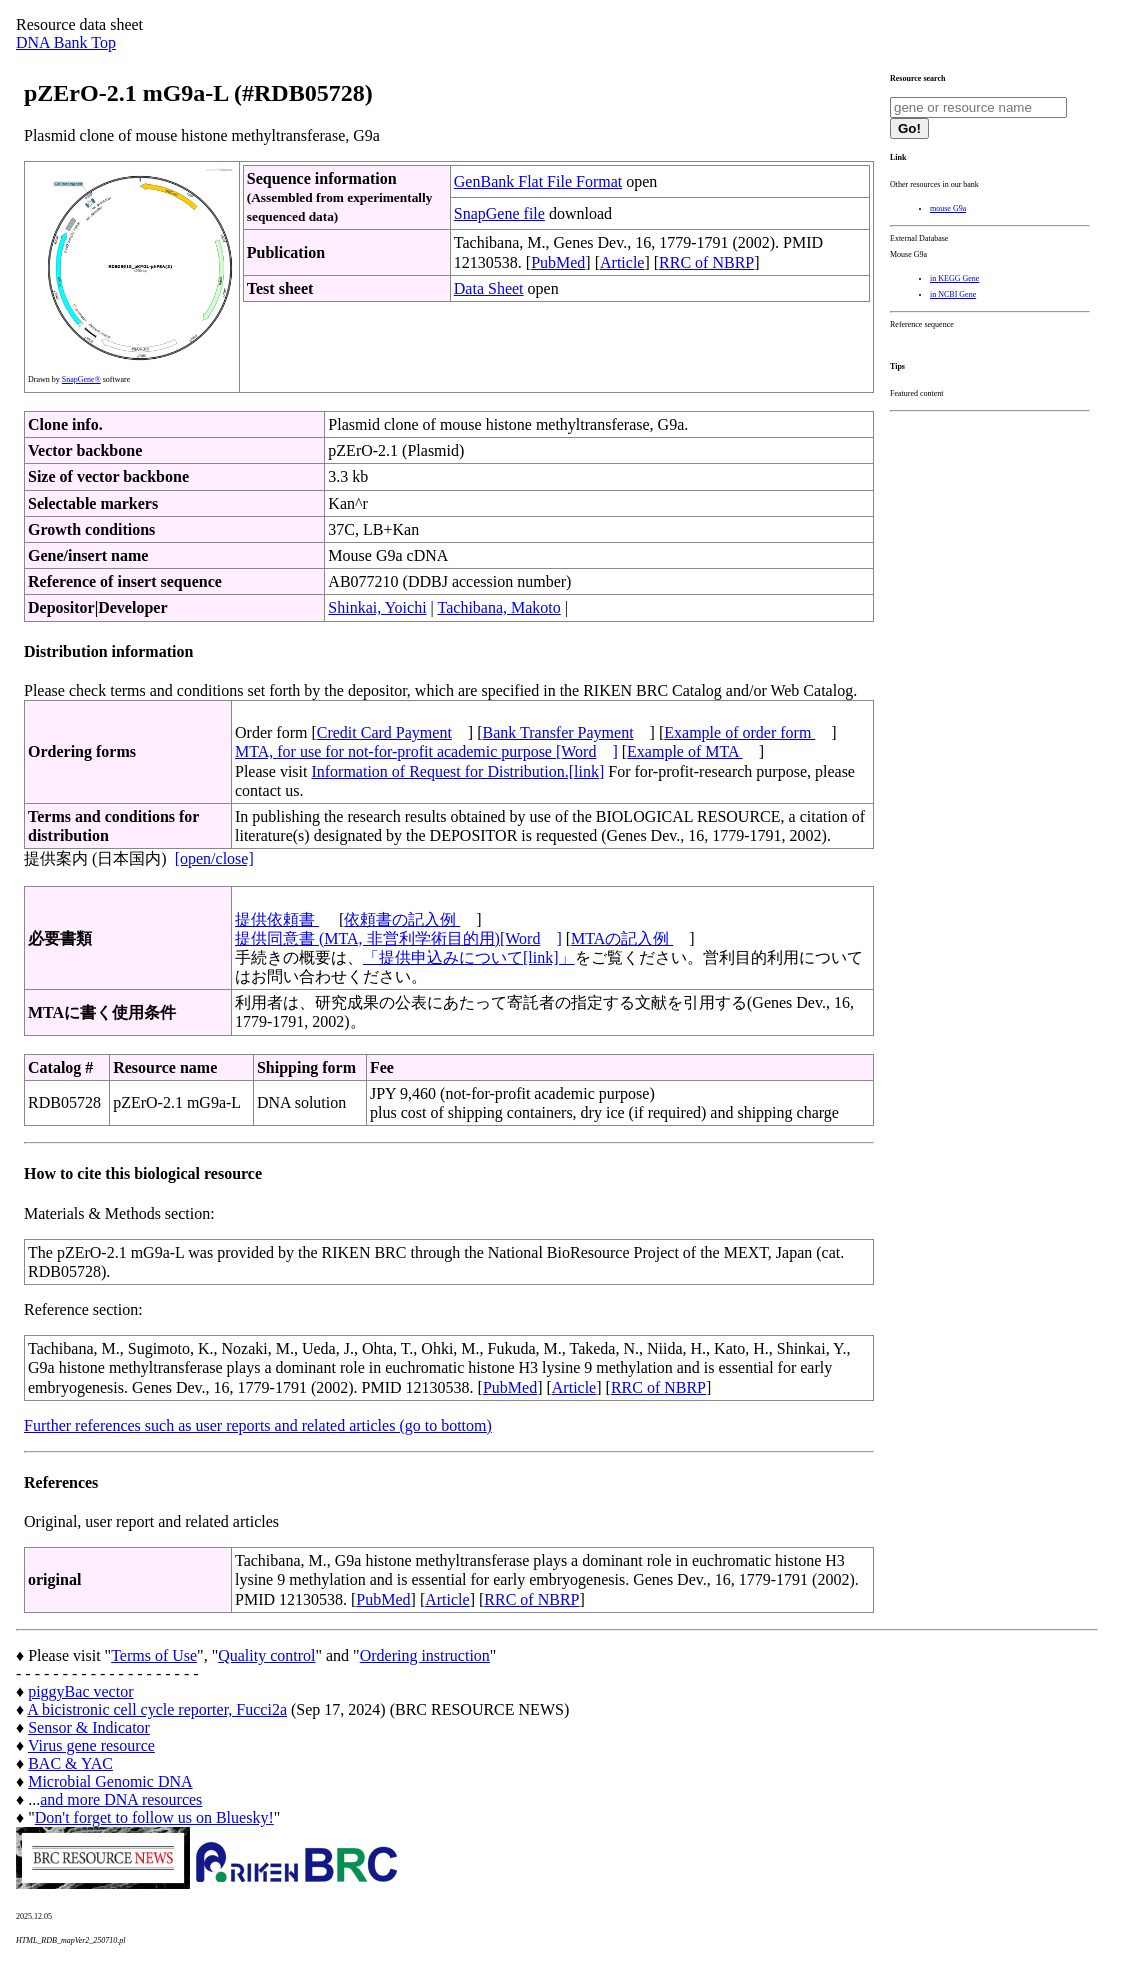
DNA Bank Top (66, 42)
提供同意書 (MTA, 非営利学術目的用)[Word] (398, 938)
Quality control (266, 1655)
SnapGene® (81, 379)
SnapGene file (499, 213)
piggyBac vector (80, 1691)
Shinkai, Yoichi (377, 607)
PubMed (558, 262)
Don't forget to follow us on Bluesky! (154, 1817)
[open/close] (214, 858)
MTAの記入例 (622, 938)
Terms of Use (154, 1655)
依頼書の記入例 (402, 919)
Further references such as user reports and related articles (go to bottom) (258, 1425)
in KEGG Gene (954, 278)
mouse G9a (948, 208)
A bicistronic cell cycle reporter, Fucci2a (157, 1709)
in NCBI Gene (953, 294)
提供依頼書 (277, 919)
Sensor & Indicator (89, 1727)
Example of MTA (685, 751)
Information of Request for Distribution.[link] (457, 771)
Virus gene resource (91, 1745)
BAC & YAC (70, 1763)
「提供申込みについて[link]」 (469, 957)
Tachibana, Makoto (499, 607)
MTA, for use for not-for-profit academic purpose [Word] (426, 751)
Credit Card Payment (384, 732)
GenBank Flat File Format (538, 181)
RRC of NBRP (706, 262)
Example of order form (739, 732)
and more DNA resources (121, 1799)
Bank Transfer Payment (558, 732)
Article (622, 262)
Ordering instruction (425, 1655)
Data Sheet (489, 288)
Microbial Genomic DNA (110, 1781)
